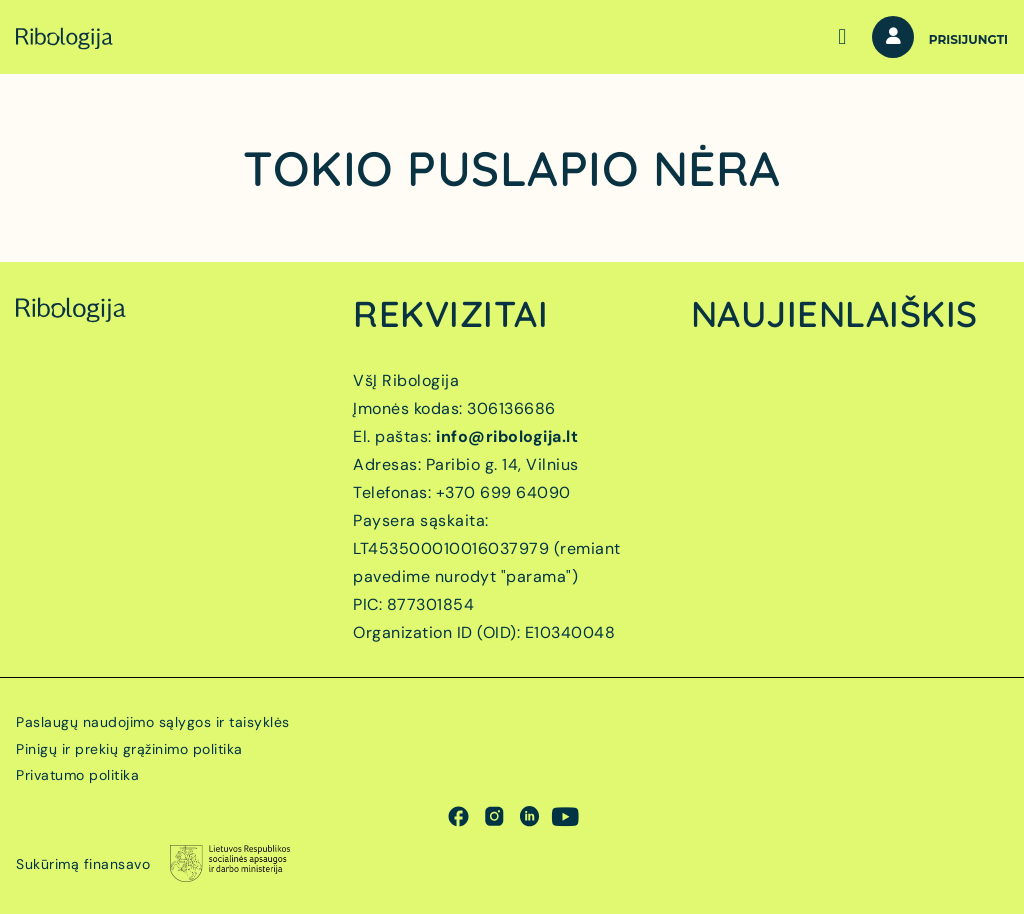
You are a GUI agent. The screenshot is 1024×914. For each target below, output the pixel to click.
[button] (843, 37)
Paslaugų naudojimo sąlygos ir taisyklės (153, 722)
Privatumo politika (77, 775)
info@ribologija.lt (507, 436)
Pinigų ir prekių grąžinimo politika (129, 749)
